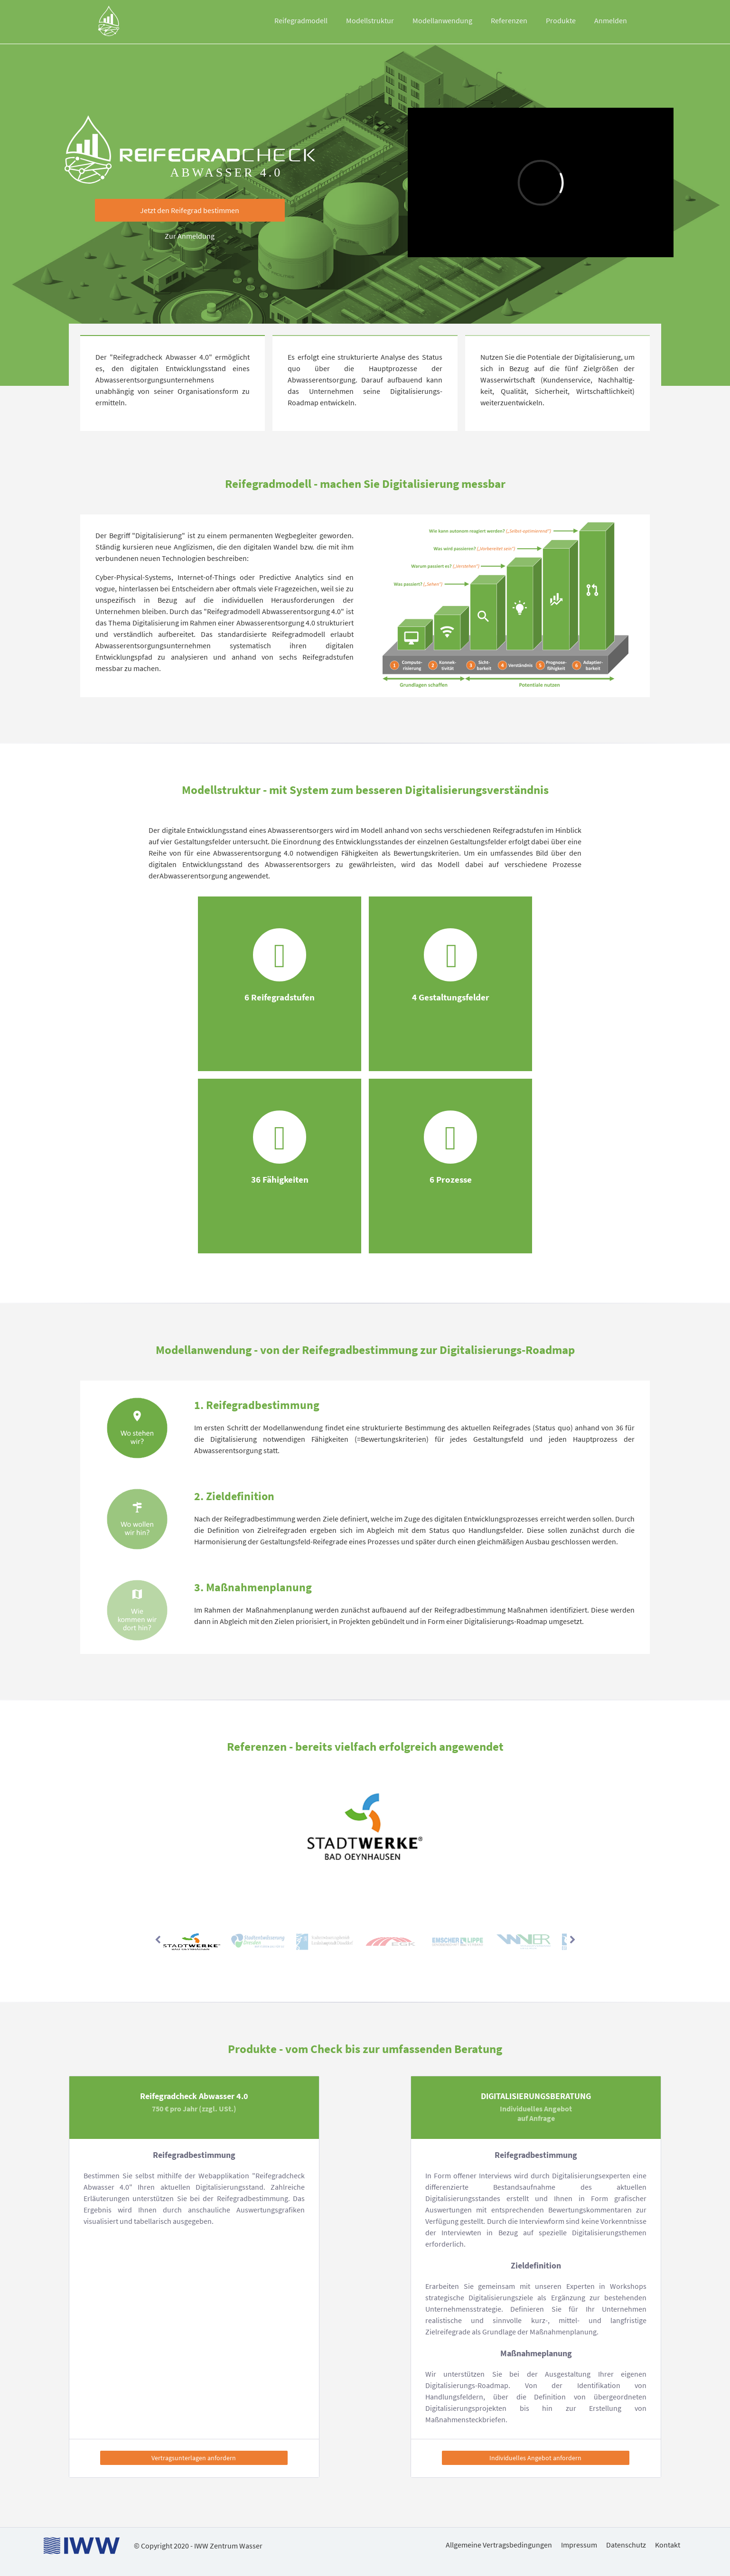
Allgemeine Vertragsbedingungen (499, 2544)
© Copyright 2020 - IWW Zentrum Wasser (198, 2545)
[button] (190, 210)
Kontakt (667, 2544)
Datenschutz (626, 2544)
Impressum (579, 2544)
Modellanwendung (442, 20)
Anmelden (610, 20)
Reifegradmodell (301, 20)
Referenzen (509, 20)
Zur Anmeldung (190, 236)
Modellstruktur (370, 20)
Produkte (561, 20)
